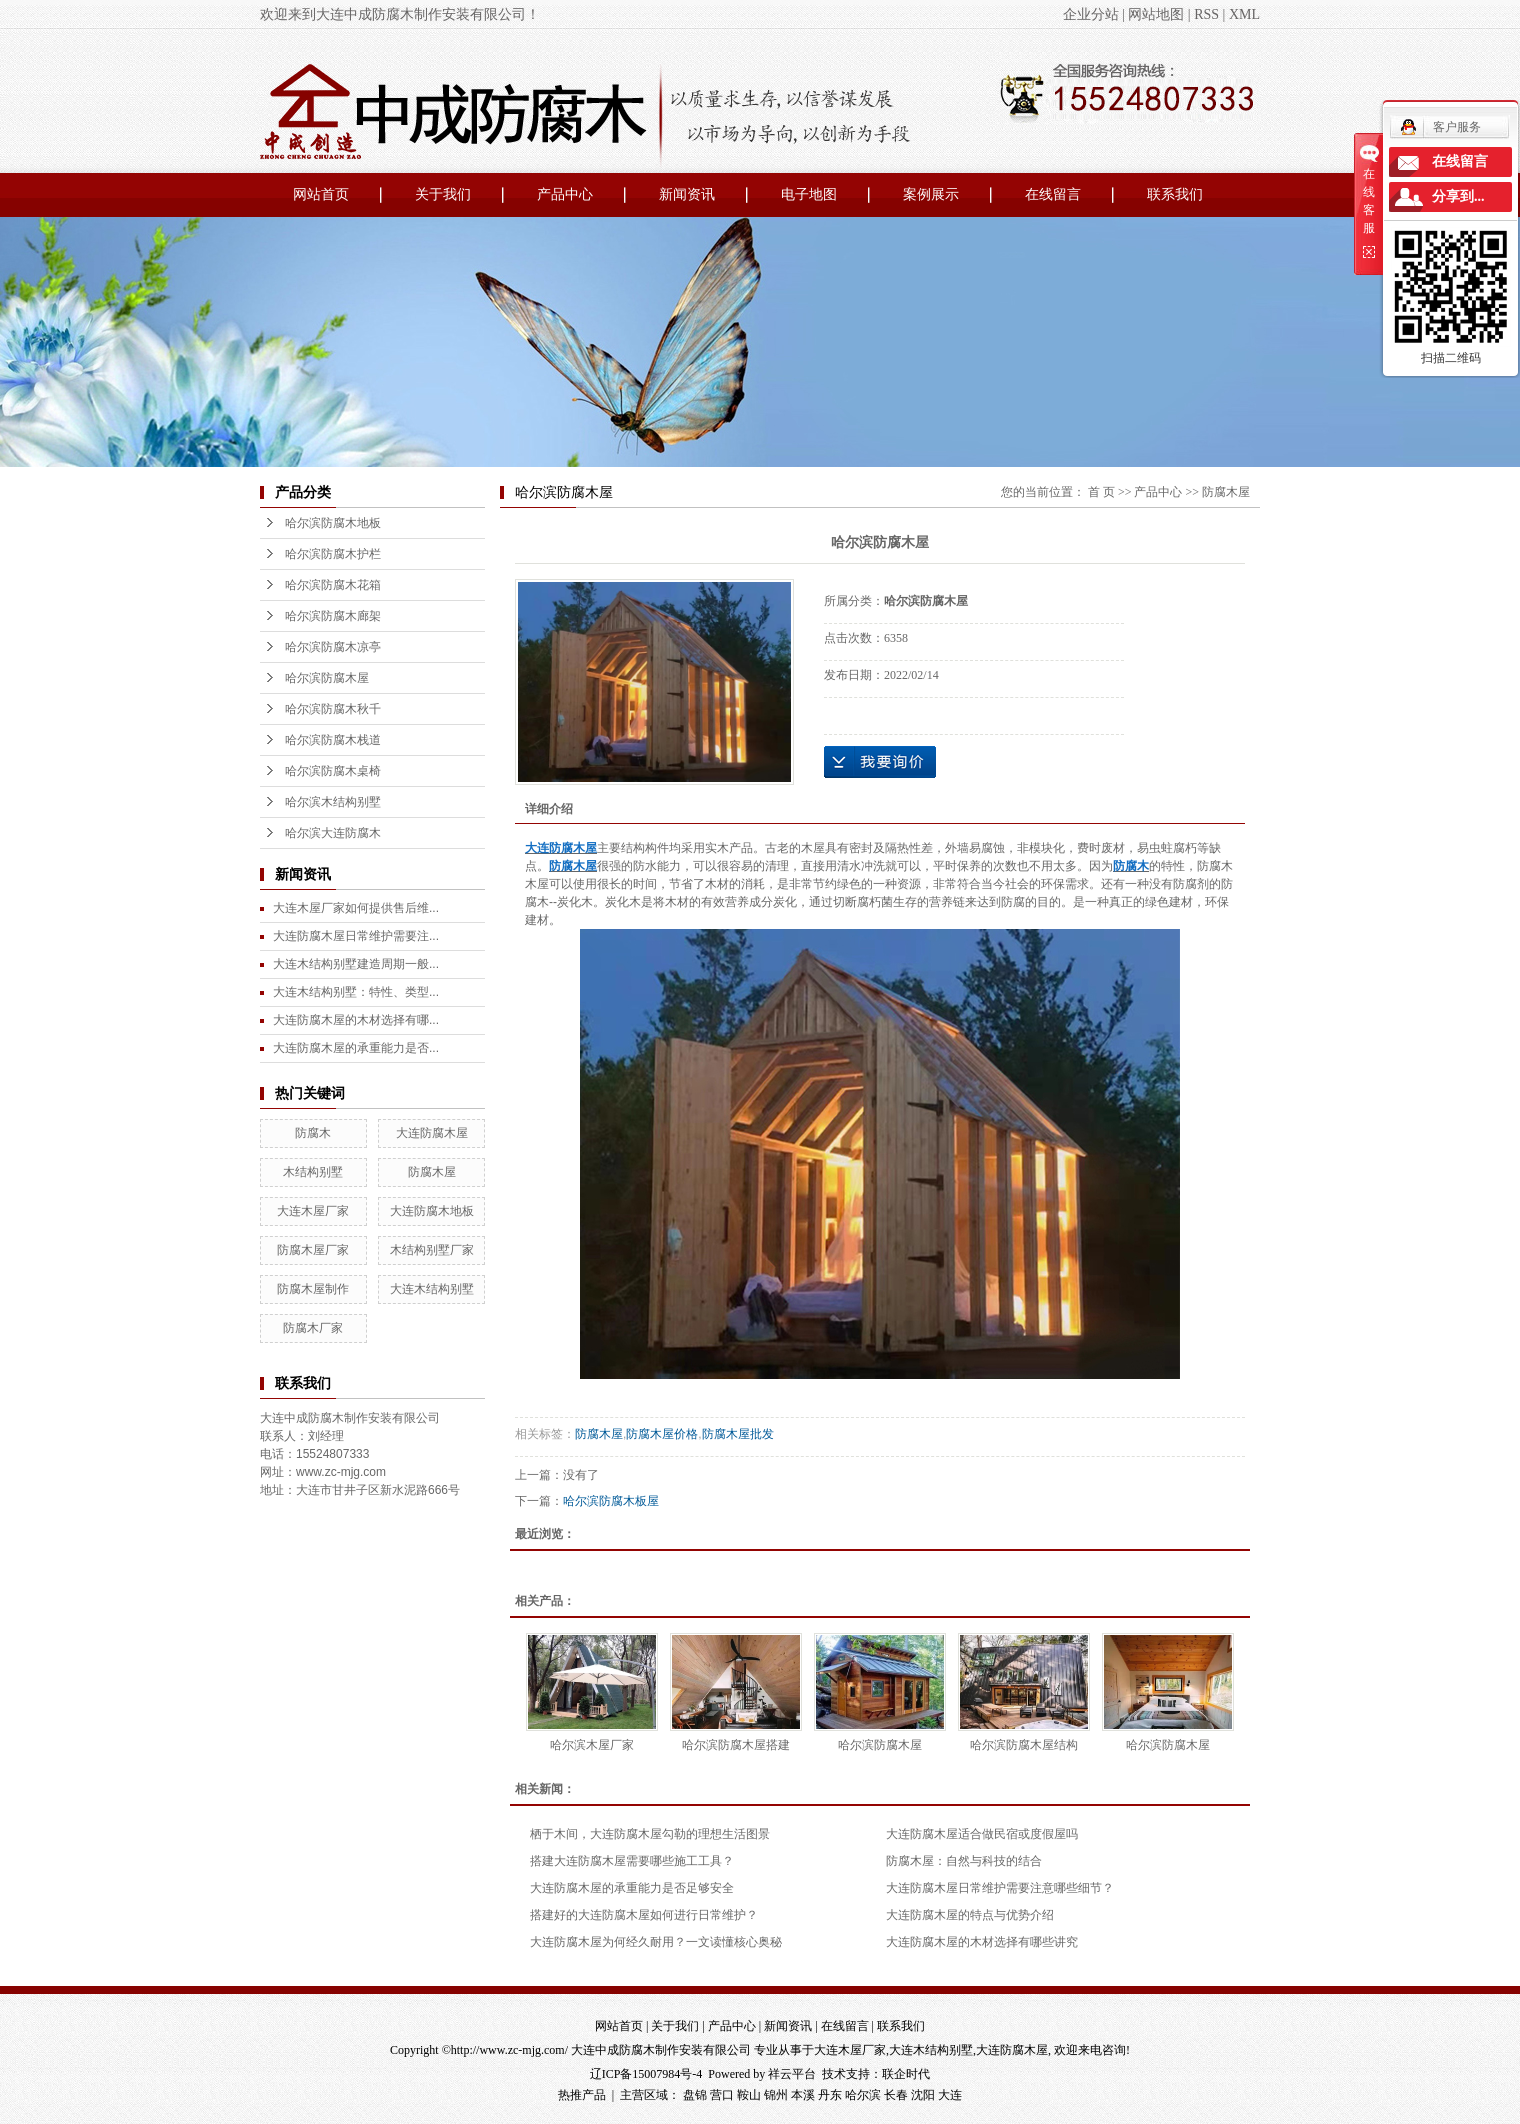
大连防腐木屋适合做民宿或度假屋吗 (982, 1834)
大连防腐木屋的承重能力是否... (356, 1048)
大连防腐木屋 (432, 1133)
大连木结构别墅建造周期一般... (356, 964)
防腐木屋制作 (313, 1289)
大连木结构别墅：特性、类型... (356, 992)
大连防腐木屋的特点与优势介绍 (970, 1915)
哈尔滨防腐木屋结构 (1024, 1745)
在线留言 (1053, 194)
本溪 (803, 2095)
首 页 (1101, 492)
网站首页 (321, 194)
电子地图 (809, 194)
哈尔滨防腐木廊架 (333, 616)
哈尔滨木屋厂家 (592, 1745)
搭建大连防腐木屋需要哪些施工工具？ (632, 1861)
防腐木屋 (432, 1172)
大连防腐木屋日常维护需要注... (356, 936)
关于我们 (443, 194)
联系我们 (1175, 194)
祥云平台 (792, 2074)
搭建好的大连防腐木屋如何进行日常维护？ (644, 1915)
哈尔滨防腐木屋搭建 (736, 1745)
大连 (950, 2095)
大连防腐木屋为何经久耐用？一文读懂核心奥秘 (656, 1942)
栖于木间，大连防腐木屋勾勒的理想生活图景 (650, 1834)
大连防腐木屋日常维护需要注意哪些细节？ (1000, 1888)
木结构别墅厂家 (432, 1250)
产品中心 (565, 194)
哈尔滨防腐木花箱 (333, 585)
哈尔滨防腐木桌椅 (333, 771)
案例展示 (931, 194)
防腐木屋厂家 (313, 1250)
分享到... (1458, 196)
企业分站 (1091, 14)
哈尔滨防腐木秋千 (333, 709)
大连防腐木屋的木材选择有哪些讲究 (982, 1942)
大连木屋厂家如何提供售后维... (356, 908)
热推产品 (582, 2095)
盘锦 (695, 2095)
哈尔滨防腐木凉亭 (333, 647)
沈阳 (923, 2095)
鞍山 (749, 2095)
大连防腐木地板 (432, 1211)
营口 (722, 2095)
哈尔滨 (863, 2095)
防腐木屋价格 (662, 1434)
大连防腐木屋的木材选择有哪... (356, 1020)
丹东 (830, 2095)
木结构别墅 (313, 1172)
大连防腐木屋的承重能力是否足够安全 (632, 1888)
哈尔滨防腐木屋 (327, 678)
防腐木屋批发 (738, 1434)
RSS (1206, 14)
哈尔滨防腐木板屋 (611, 1501)
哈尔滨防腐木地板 (333, 523)
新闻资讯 (687, 194)
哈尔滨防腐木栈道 (333, 740)
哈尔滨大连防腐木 (333, 833)
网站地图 (1156, 14)
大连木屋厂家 (313, 1211)
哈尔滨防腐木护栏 (333, 554)
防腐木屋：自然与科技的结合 (964, 1861)
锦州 (776, 2095)
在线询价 (880, 762)
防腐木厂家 (313, 1328)
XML (1244, 14)
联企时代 (906, 2074)
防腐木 (313, 1133)
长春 (896, 2095)
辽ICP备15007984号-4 (646, 2074)
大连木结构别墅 (432, 1289)
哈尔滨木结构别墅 (333, 802)
